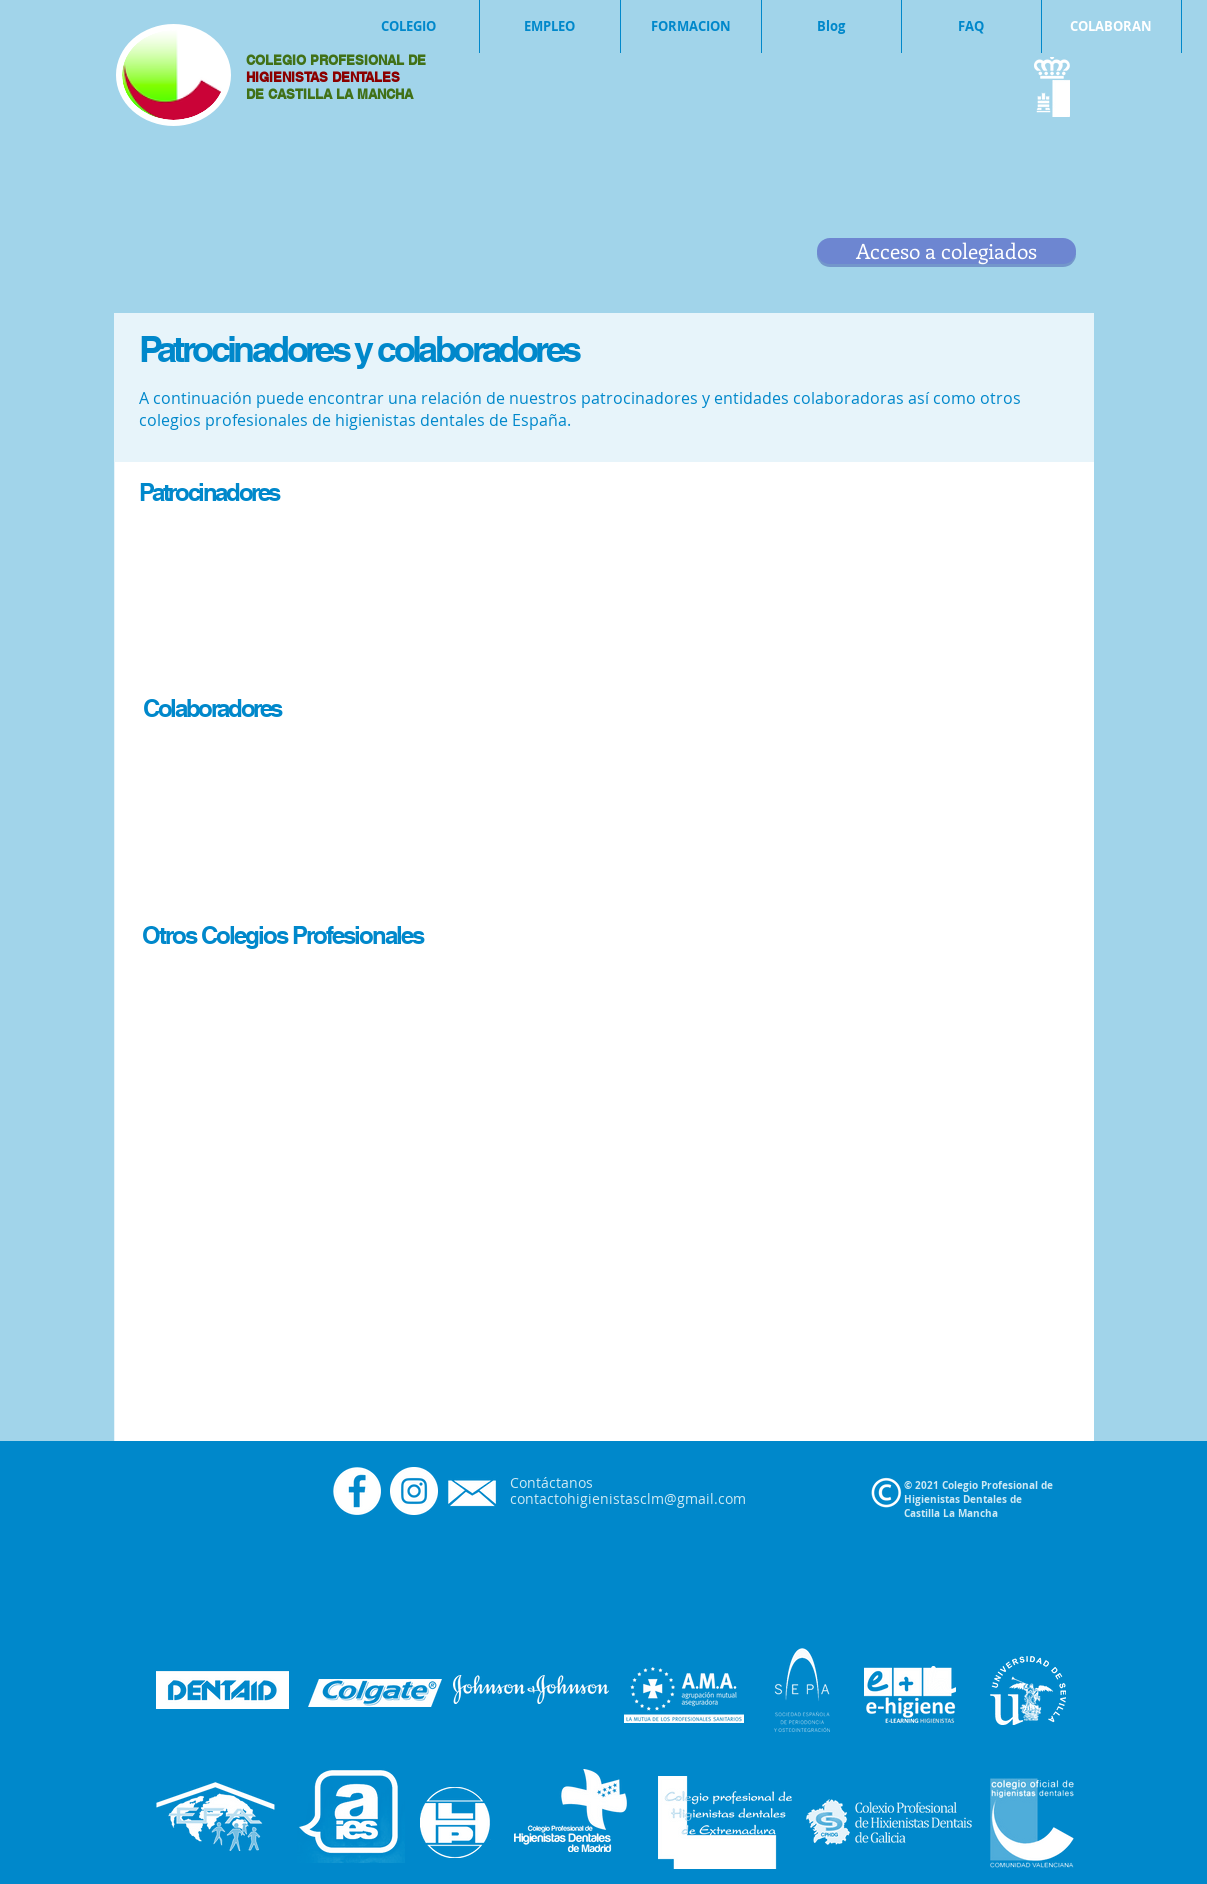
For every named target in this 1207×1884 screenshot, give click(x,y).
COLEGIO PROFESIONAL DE (336, 60)
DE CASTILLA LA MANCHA (329, 94)
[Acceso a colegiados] (946, 251)
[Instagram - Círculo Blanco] (414, 1491)
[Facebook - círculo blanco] (357, 1491)
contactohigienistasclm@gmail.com (628, 1498)
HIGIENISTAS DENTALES (325, 77)
